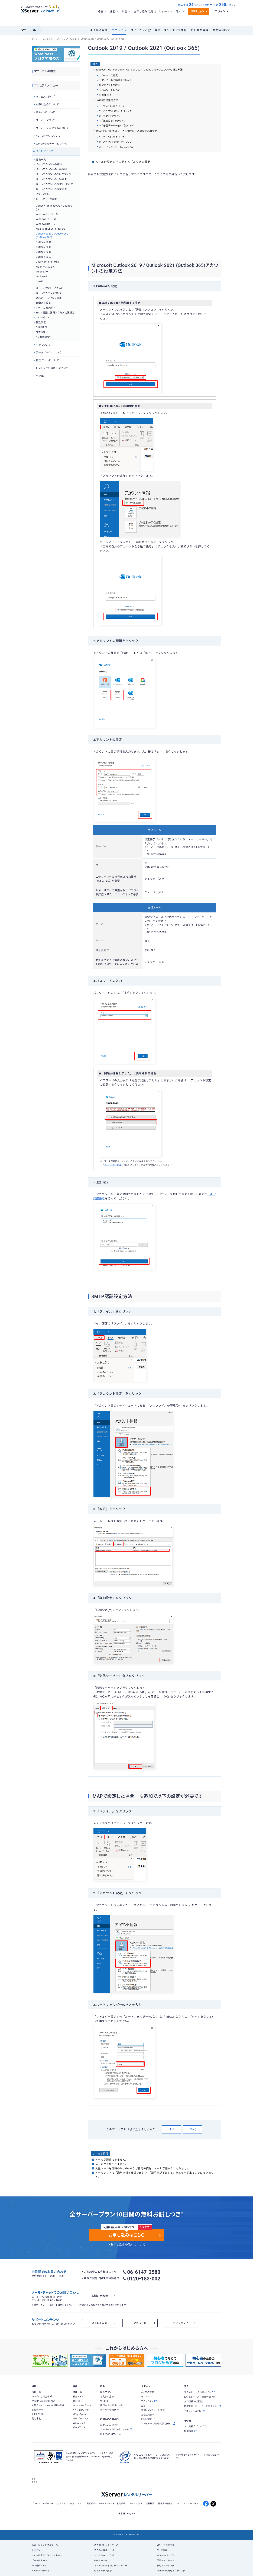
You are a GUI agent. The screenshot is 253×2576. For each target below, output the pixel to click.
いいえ (192, 2129)
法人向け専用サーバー (105, 2550)
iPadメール (42, 276)
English (131, 2513)
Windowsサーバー (166, 2555)
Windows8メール (45, 224)
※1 (60, 14)
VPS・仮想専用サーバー (169, 2545)
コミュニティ (139, 30)
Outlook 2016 (44, 242)
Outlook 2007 (44, 256)
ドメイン (36, 2550)
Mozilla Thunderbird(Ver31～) (53, 228)
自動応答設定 (43, 302)
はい (171, 2129)
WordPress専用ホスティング (171, 2570)
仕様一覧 (41, 159)
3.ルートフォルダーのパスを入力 (116, 146)
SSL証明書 (162, 2550)
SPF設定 (41, 332)
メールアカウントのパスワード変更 (54, 184)
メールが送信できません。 (111, 2159)
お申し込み (197, 19)
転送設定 (41, 322)
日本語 (121, 2513)
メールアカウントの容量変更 (51, 189)
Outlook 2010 (44, 252)
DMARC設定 (43, 337)
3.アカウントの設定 (109, 85)
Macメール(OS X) (46, 266)
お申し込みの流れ (145, 19)
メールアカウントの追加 (49, 164)
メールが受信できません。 (111, 2164)
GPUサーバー (100, 2560)
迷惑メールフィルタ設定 (49, 297)
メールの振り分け (45, 307)
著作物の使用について (169, 2503)
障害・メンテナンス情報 (171, 30)
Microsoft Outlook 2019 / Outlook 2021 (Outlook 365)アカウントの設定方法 (139, 69)
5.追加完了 (105, 94)
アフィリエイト (191, 2503)
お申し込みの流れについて (128, 2244)
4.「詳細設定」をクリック (112, 120)
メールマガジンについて (49, 293)
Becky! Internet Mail (47, 261)
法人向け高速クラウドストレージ (48, 2555)
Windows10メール (46, 219)
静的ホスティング (165, 2565)
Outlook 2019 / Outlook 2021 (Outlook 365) (53, 235)
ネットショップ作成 (104, 2555)
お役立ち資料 (199, 30)
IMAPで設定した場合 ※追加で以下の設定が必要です (126, 131)
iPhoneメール (43, 271)
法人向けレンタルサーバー (107, 2545)
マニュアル (119, 30)
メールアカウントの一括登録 (51, 169)
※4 (233, 13)
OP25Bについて (44, 317)
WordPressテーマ (40, 2570)
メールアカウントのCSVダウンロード (55, 174)
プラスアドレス (44, 194)
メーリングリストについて (49, 288)
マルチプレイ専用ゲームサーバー (110, 2565)
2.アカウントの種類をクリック (115, 80)
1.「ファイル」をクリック (111, 106)
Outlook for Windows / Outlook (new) (54, 207)
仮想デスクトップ (165, 2560)
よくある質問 (99, 30)
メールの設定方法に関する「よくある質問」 (124, 161)
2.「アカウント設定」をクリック (115, 111)
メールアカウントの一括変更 (51, 179)
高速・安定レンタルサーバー (46, 2545)
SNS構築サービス (40, 2565)
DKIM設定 (41, 327)
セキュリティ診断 (103, 2570)
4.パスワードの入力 (110, 89)
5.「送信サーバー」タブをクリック (117, 125)
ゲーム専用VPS (39, 2560)
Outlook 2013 (44, 247)
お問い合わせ (221, 30)
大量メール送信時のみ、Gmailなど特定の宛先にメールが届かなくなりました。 (143, 2168)
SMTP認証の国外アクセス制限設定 (55, 312)
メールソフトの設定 (46, 198)
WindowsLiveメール (47, 214)
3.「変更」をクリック (109, 115)
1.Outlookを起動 (108, 75)
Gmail (39, 281)
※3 (200, 13)
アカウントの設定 (113, 1164)
